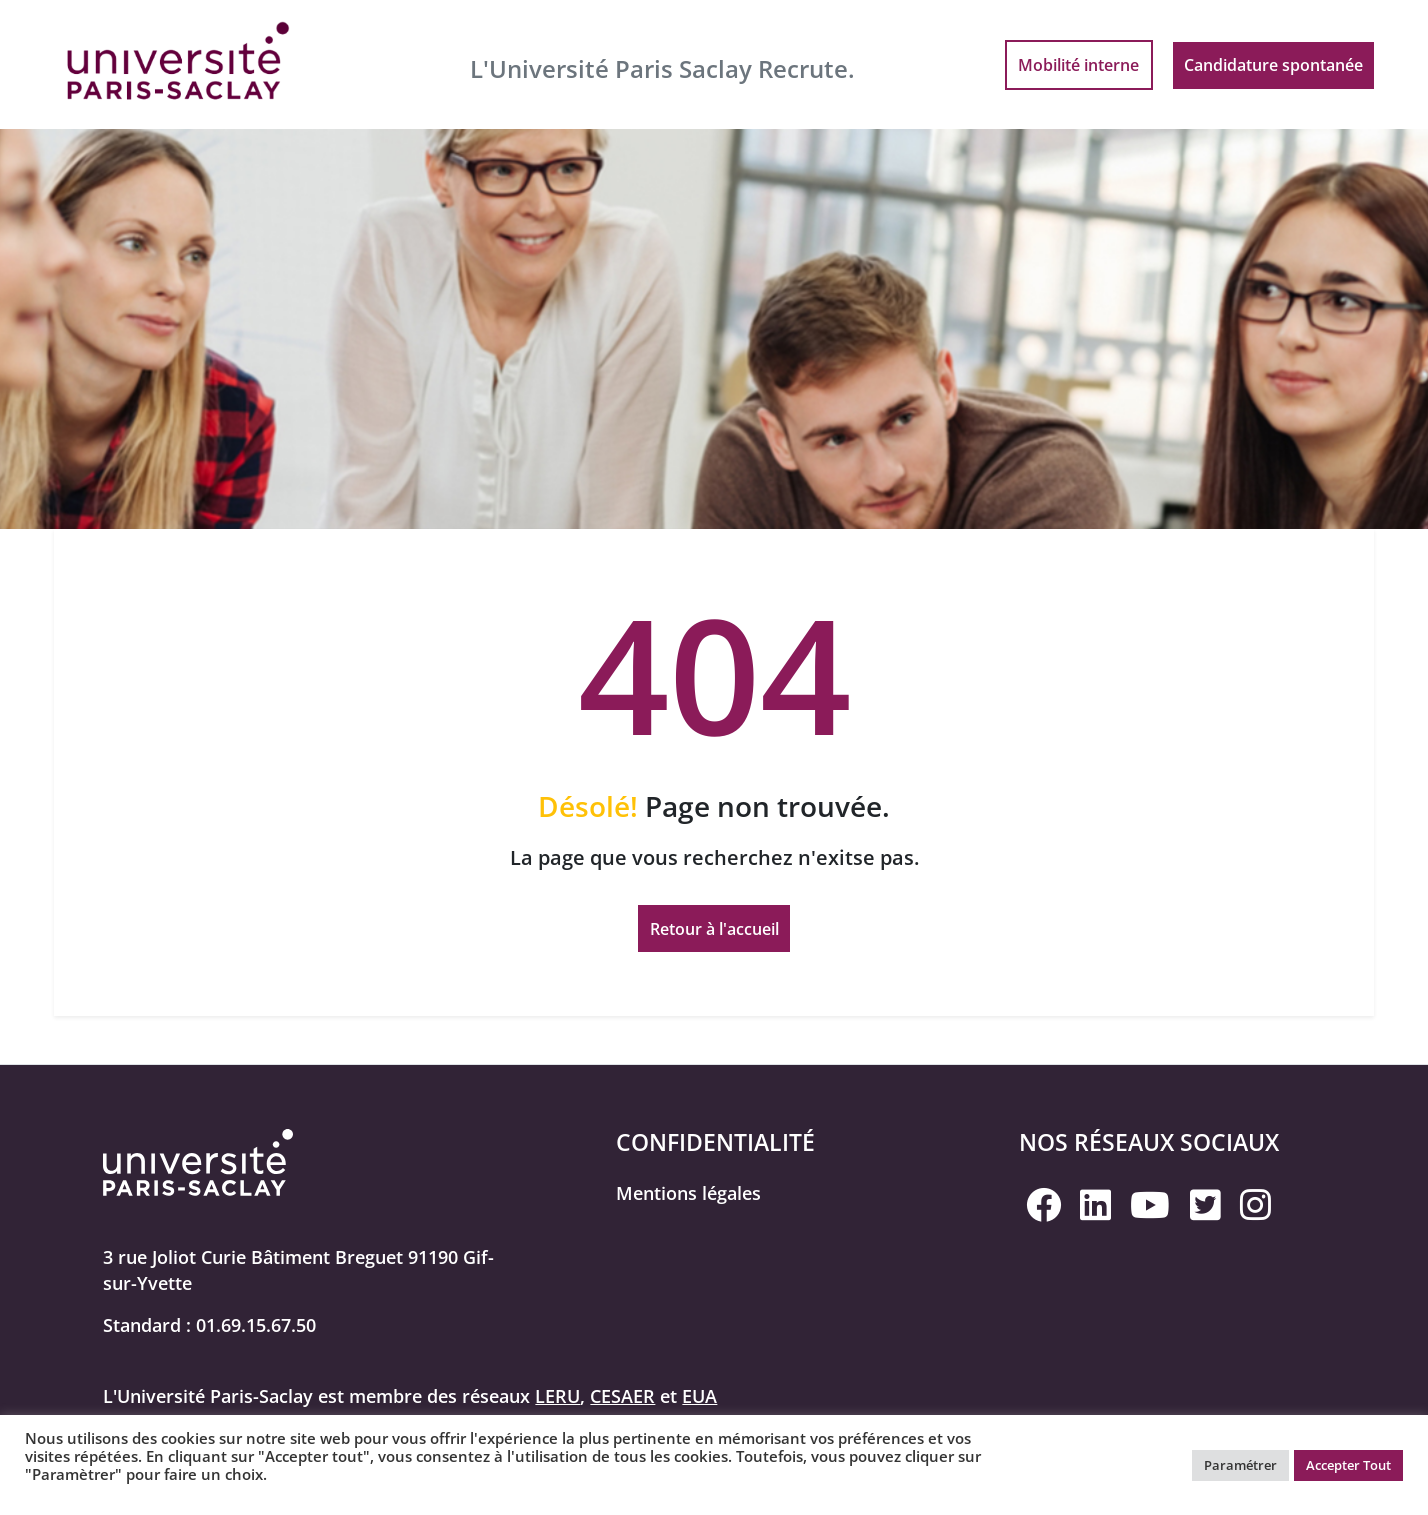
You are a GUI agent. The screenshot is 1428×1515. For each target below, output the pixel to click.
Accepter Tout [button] (1348, 1465)
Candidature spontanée (1273, 65)
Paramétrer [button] (1240, 1465)
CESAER (622, 1396)
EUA (699, 1396)
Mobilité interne (1078, 65)
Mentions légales (688, 1193)
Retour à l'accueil (714, 929)
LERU (557, 1396)
